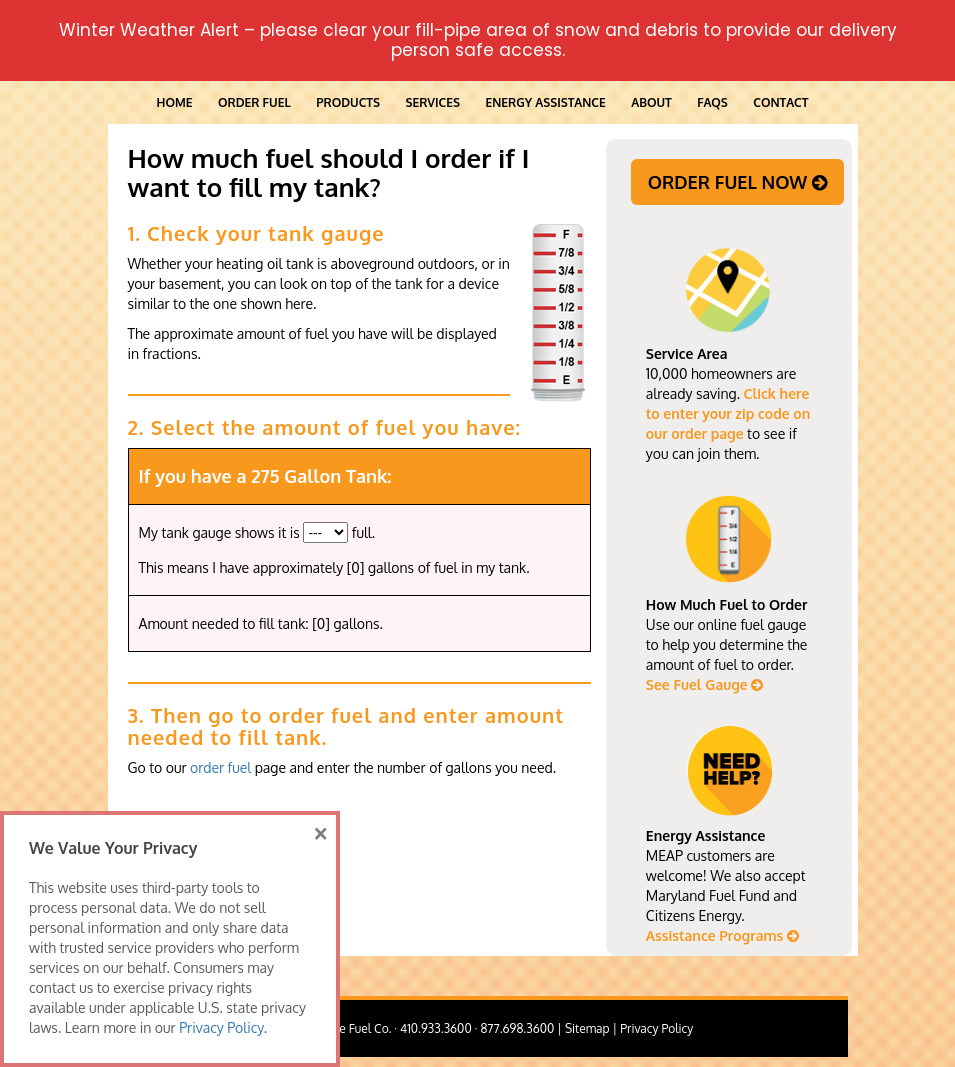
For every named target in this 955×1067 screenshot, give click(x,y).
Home (175, 102)
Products (348, 102)
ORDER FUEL (254, 102)
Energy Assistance (545, 102)
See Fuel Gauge (705, 684)
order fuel (220, 767)
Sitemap (587, 1028)
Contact (780, 102)
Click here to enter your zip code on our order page (728, 413)
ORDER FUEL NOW (737, 182)
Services (432, 102)
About (651, 102)
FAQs (712, 102)
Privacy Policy (656, 1028)
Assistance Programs (722, 935)
